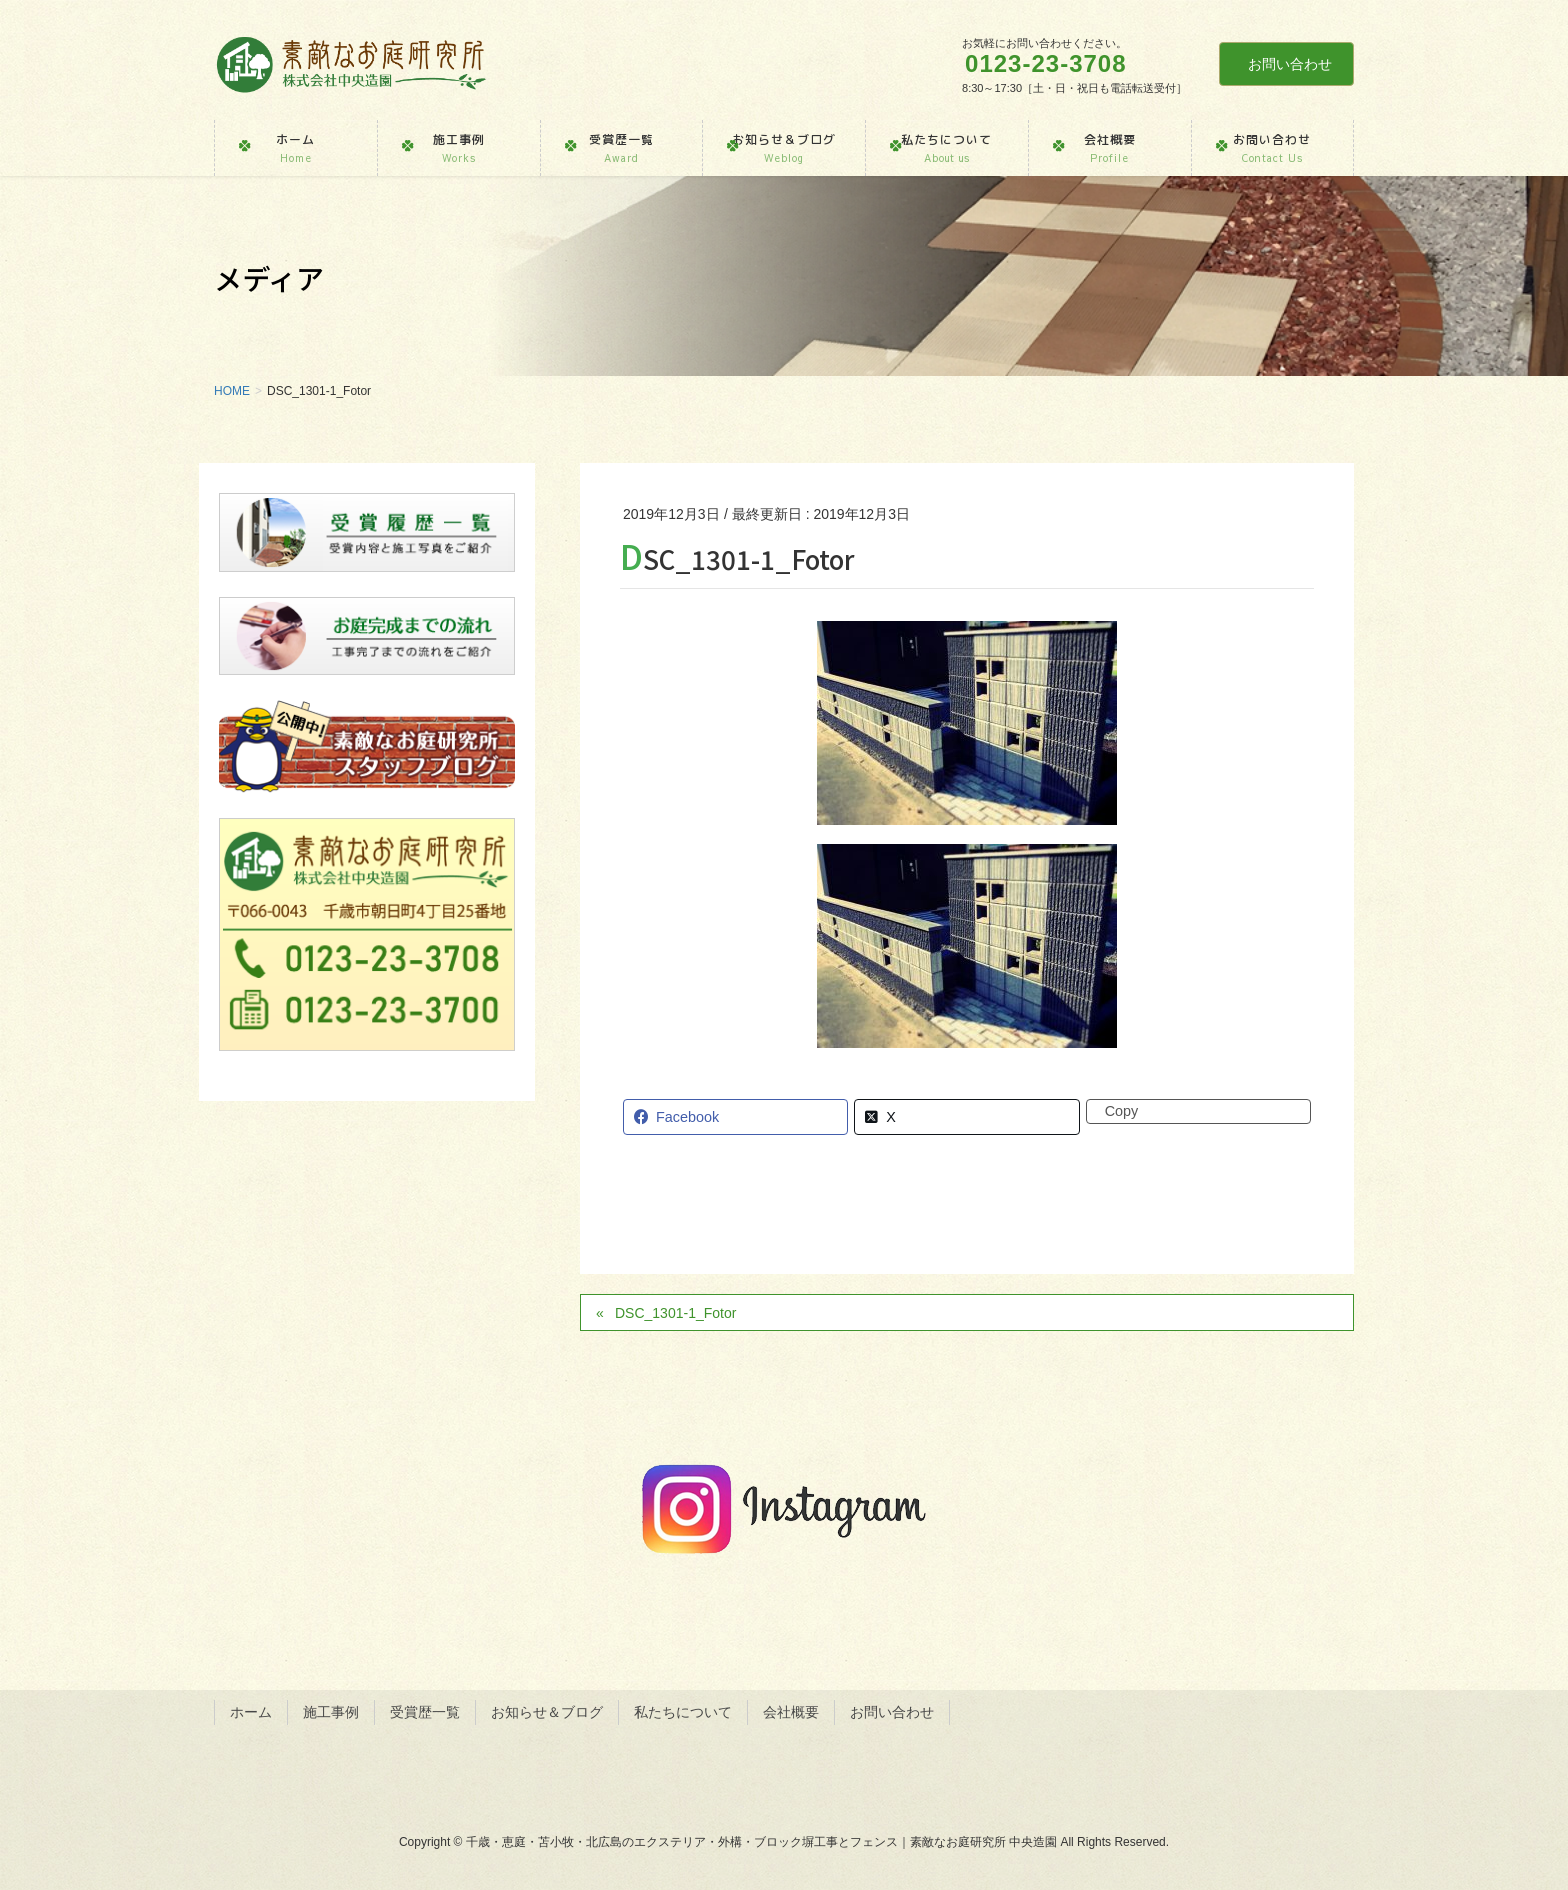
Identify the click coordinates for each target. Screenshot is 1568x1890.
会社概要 (791, 1712)
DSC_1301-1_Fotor (675, 1313)
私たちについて (683, 1712)
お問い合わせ (1290, 64)
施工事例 (331, 1712)
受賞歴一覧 (425, 1712)
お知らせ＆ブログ (547, 1712)
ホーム (251, 1712)
